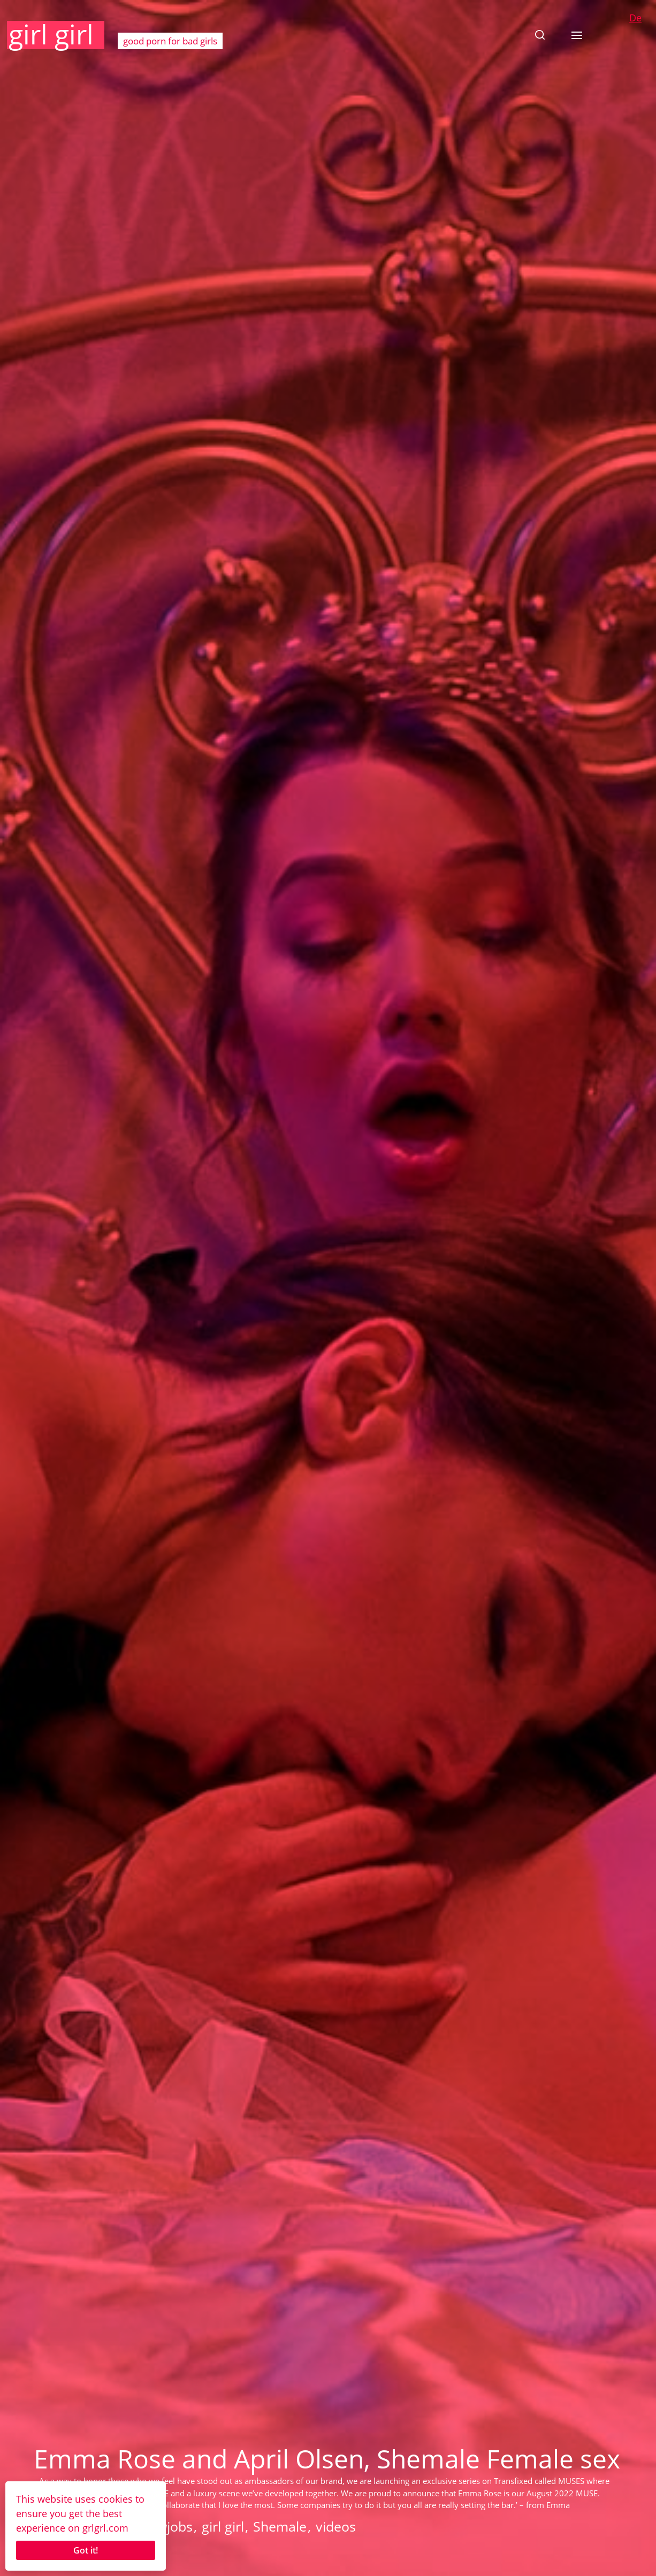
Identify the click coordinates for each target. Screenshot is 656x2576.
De (635, 17)
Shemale (280, 2526)
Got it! (85, 2550)
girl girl (51, 34)
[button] (540, 35)
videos (336, 2526)
